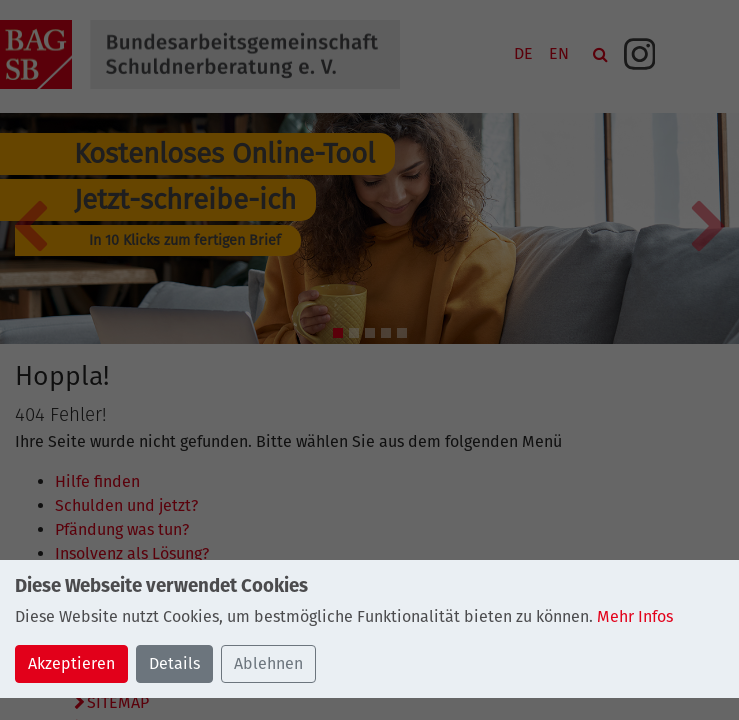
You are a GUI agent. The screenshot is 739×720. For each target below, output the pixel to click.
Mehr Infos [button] (635, 616)
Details (174, 663)
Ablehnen (268, 663)
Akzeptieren (71, 663)
